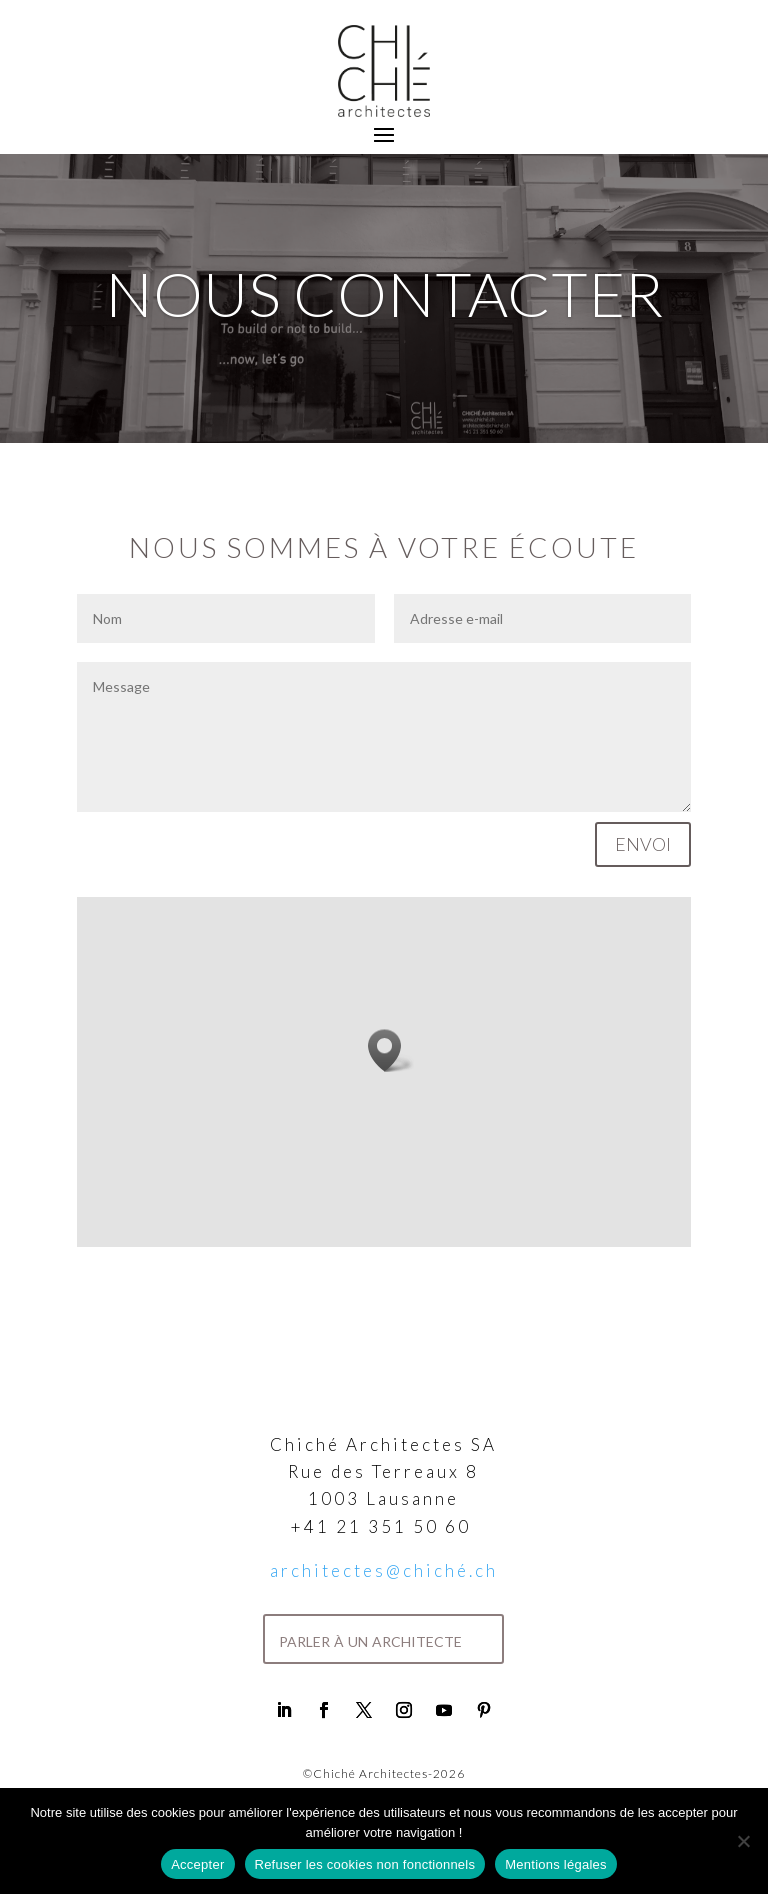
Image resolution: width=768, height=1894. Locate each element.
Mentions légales (556, 1864)
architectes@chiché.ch (384, 1570)
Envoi (643, 844)
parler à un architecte (370, 1639)
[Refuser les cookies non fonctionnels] (743, 1841)
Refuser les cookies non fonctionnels (365, 1864)
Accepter (197, 1864)
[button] (391, 1050)
